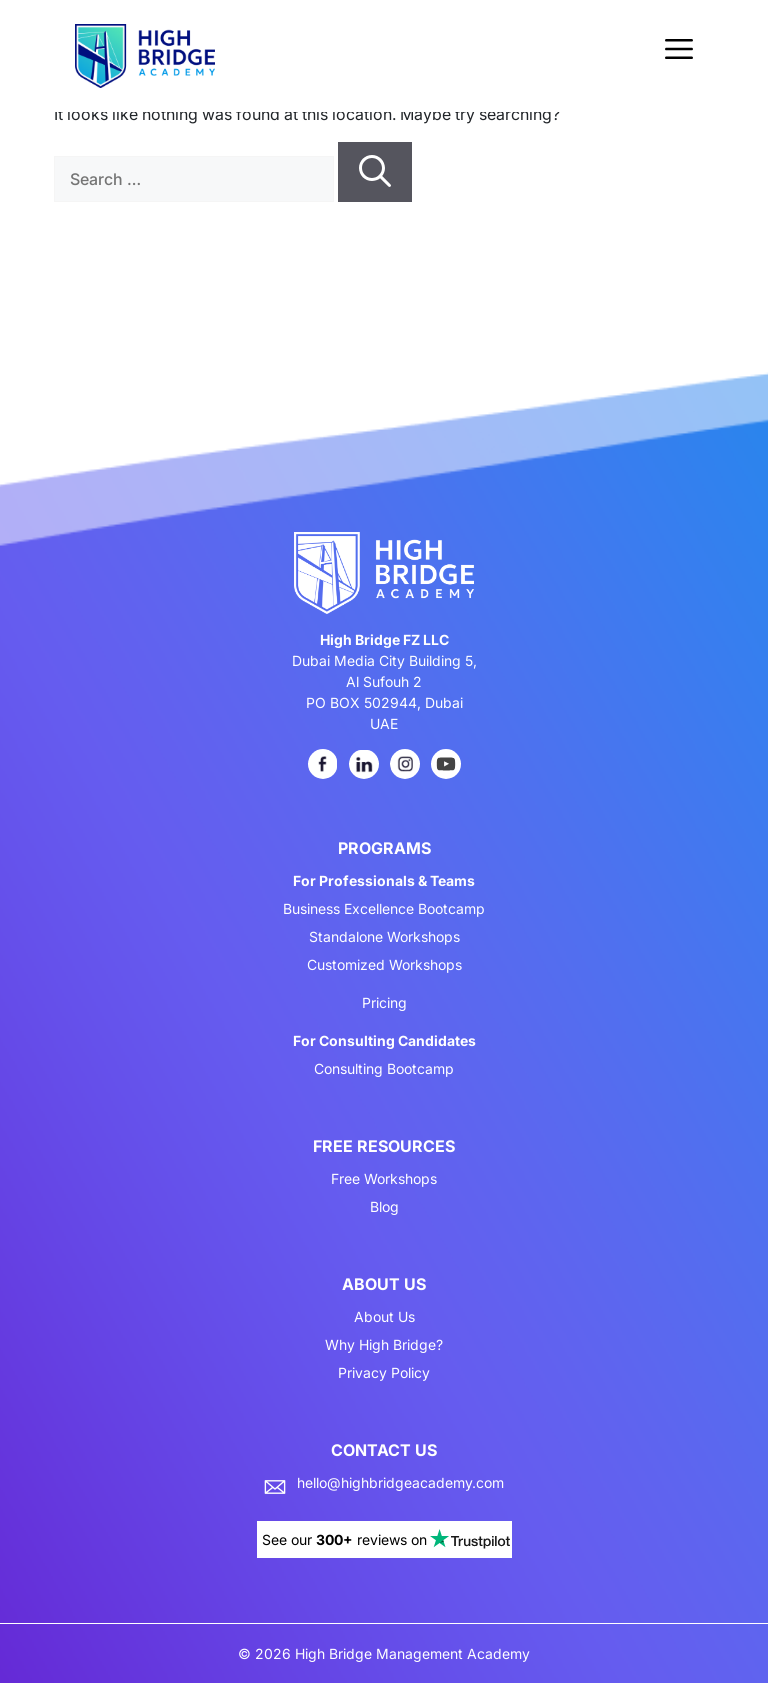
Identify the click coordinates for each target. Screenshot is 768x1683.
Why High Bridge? (384, 1345)
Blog (384, 1207)
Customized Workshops (384, 965)
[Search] (375, 172)
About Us (384, 1317)
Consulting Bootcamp (384, 1069)
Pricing (384, 1003)
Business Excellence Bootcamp (384, 909)
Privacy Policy (384, 1373)
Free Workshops (384, 1179)
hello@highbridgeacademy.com (400, 1483)
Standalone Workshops (384, 937)
